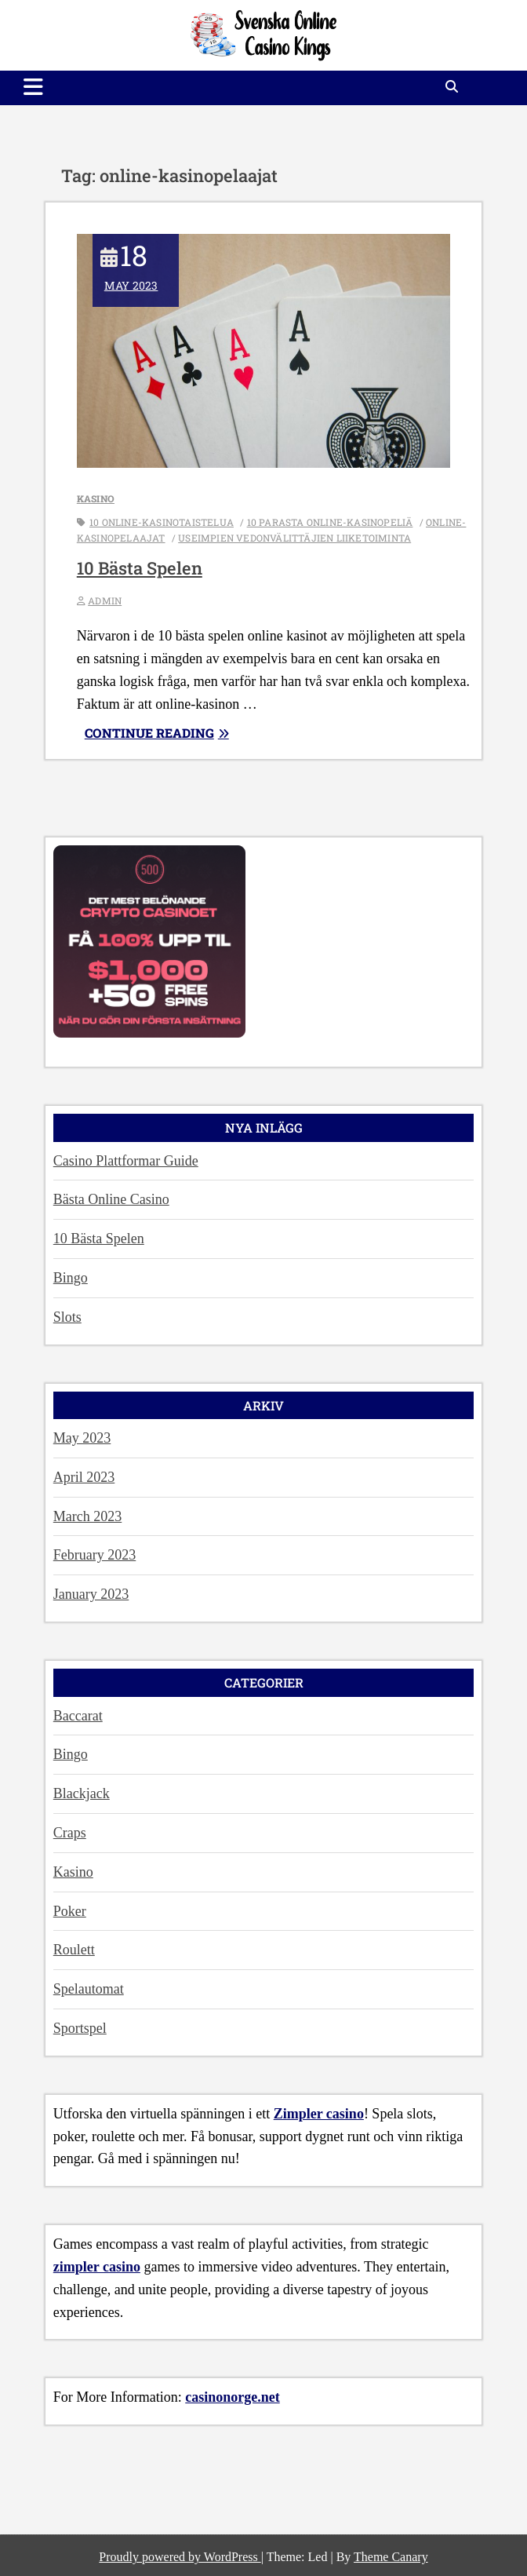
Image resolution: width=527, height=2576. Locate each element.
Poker (69, 1911)
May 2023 (82, 1438)
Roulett (74, 1950)
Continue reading (176, 733)
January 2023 (91, 1594)
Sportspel (80, 2028)
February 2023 (94, 1555)
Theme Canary (391, 2556)
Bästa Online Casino (111, 1199)
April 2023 (84, 1477)
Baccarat (78, 1716)
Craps (69, 1833)
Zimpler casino (319, 2114)
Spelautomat (88, 1989)
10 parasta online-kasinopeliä (330, 522)
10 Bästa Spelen (139, 567)
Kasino (95, 498)
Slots (67, 1317)
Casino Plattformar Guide (125, 1161)
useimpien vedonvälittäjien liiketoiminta (294, 537)
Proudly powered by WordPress (179, 2556)
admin (105, 600)
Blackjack (81, 1793)
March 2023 (87, 1516)
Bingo (70, 1278)
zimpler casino (96, 2267)
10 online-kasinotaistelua (161, 522)
